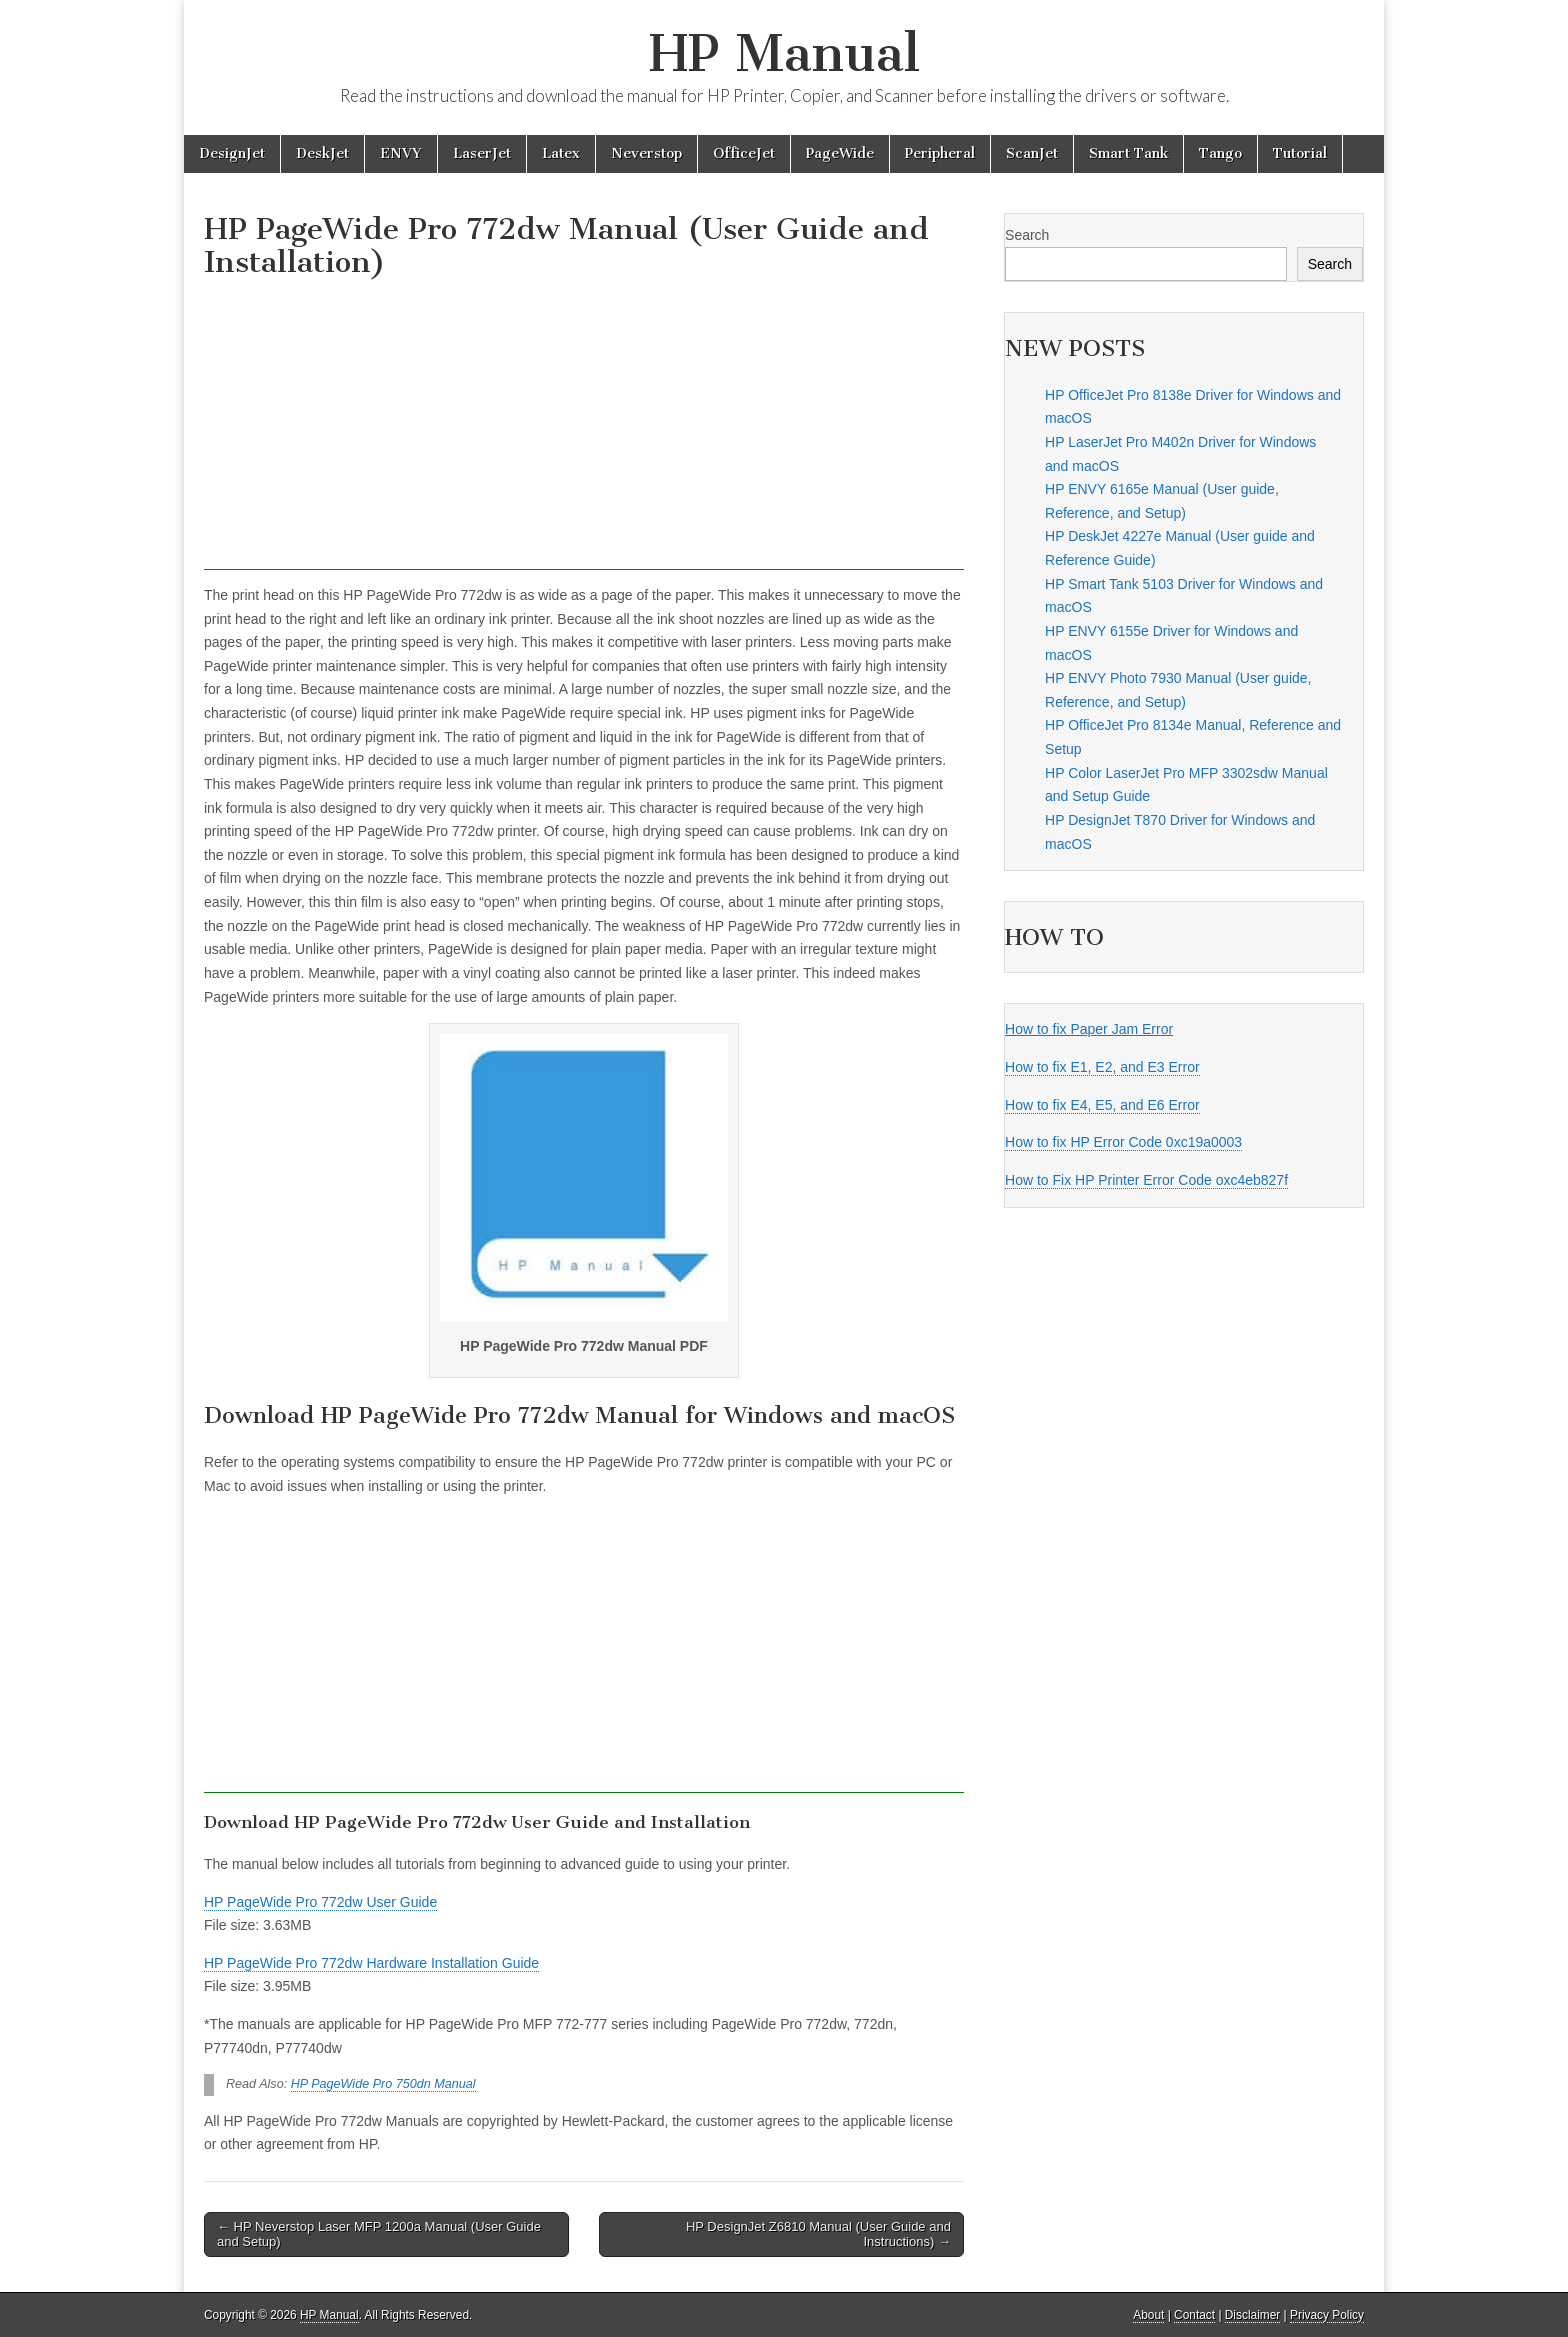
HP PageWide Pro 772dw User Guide (320, 1902)
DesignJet (232, 153)
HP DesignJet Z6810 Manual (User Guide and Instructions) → (818, 2234)
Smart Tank (1128, 153)
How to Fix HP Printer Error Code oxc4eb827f (1146, 1180)
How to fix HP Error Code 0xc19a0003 (1123, 1142)
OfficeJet (744, 153)
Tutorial (1300, 153)
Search (1027, 235)
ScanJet (1032, 153)
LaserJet (482, 153)
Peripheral (940, 153)
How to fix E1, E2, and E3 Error (1102, 1067)
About (1148, 2315)
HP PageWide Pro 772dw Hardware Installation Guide (371, 1963)
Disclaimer (1253, 2315)
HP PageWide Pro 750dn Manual (383, 2084)
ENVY (401, 153)
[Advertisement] (584, 430)
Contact (1194, 2315)
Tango (1220, 153)
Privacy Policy (1327, 2315)
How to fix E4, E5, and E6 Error (1102, 1105)
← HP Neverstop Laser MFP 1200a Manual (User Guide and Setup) (379, 2234)
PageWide (840, 153)
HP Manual (784, 53)
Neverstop (646, 153)
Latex (561, 153)
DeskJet (322, 153)
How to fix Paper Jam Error (1089, 1029)
